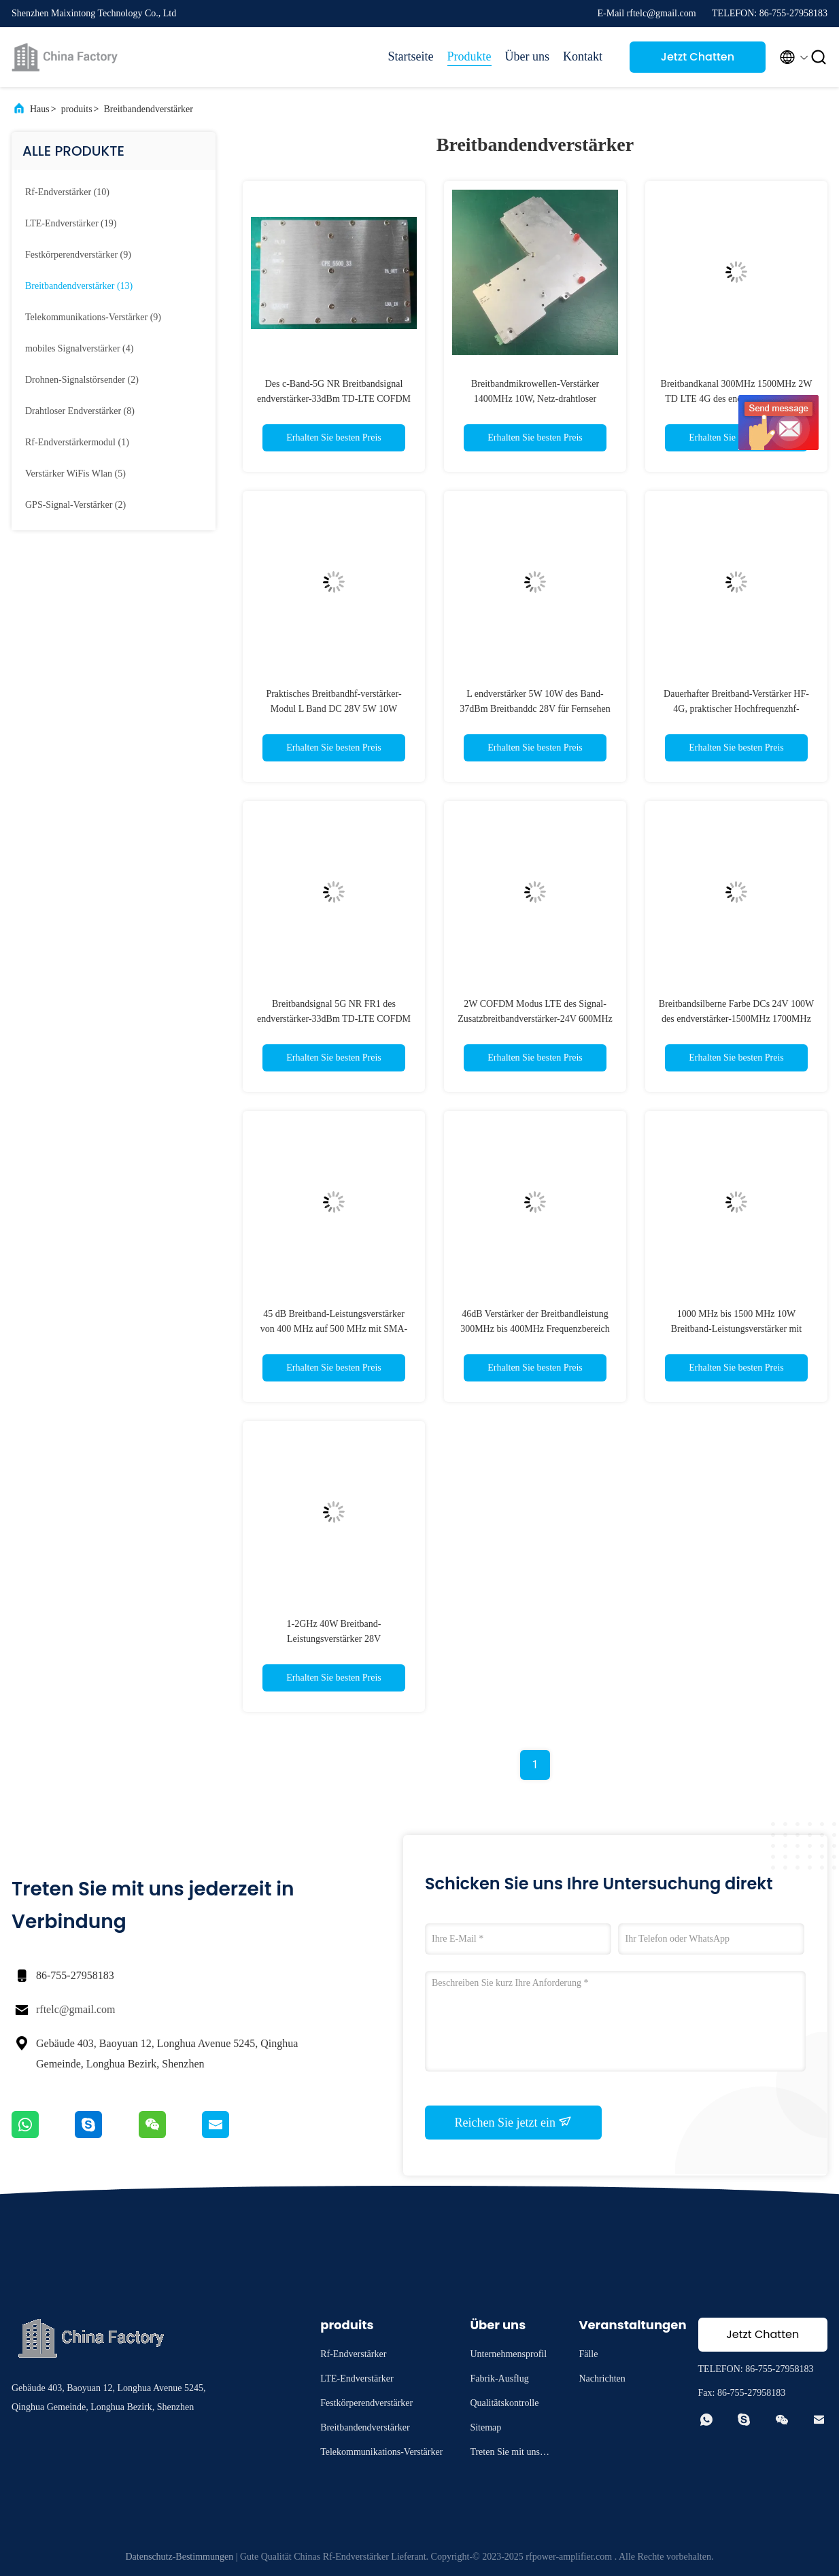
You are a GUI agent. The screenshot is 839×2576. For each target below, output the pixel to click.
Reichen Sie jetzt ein (513, 2121)
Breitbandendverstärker (147, 109)
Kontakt (582, 56)
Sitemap (485, 2427)
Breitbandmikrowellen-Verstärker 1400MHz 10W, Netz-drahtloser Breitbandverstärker (535, 399)
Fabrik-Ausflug (499, 2378)
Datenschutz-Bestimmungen (180, 2557)
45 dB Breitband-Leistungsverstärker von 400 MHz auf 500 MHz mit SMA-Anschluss (334, 1329)
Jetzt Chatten (697, 57)
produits (76, 109)
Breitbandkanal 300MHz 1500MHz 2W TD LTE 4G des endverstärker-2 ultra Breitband (736, 399)
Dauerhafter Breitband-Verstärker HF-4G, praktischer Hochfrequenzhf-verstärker (736, 709)
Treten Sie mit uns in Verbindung (509, 2454)
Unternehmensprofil (508, 2354)
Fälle (588, 2354)
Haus (40, 109)
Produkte (469, 56)
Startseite (411, 56)
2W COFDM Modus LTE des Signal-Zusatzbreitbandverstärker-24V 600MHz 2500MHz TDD (535, 1019)
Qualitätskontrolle (504, 2403)
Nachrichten (602, 2378)
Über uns (527, 56)
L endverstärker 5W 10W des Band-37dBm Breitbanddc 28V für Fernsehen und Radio (535, 709)
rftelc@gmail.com (75, 2009)
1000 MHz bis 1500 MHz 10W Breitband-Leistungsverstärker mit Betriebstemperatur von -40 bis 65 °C (736, 1329)
